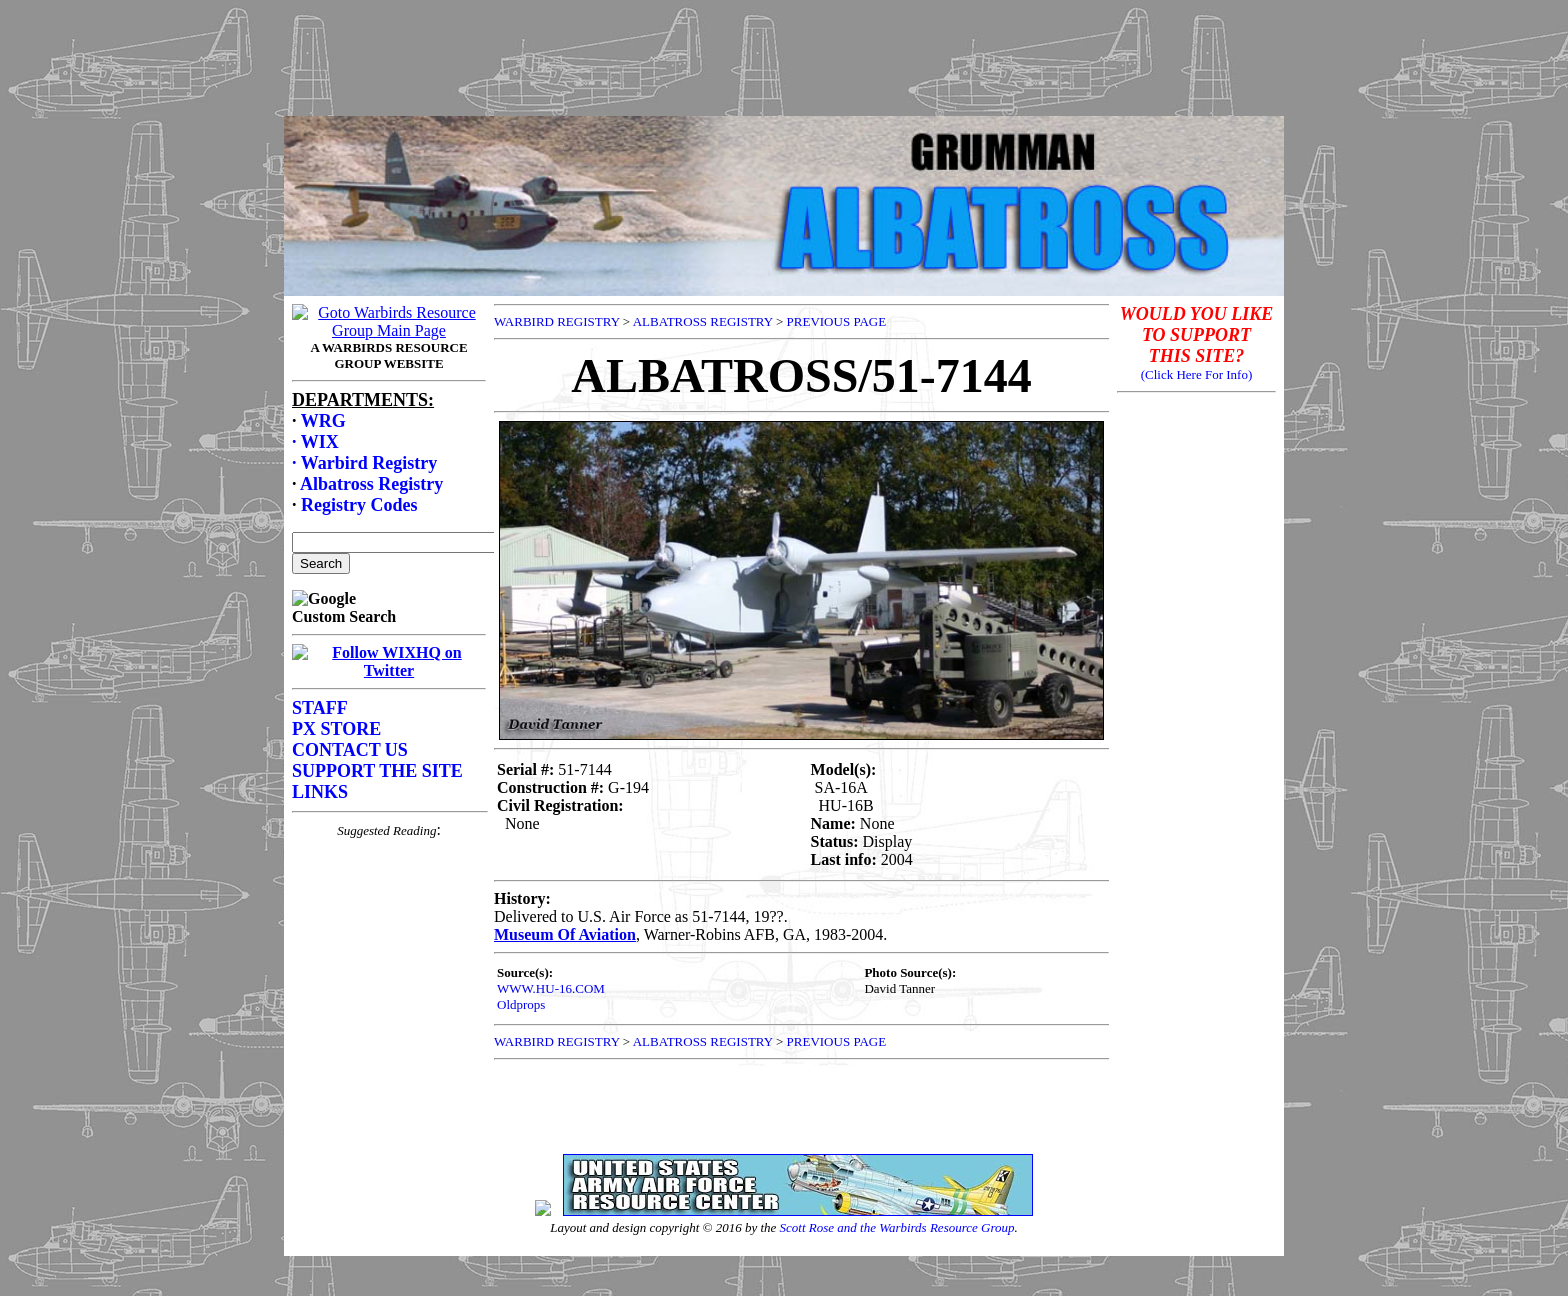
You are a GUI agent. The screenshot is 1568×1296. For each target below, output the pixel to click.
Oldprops (521, 1004)
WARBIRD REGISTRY (557, 321)
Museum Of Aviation (565, 934)
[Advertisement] (784, 53)
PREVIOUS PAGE (837, 321)
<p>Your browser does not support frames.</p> (389, 721)
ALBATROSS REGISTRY (703, 321)
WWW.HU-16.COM (551, 988)
